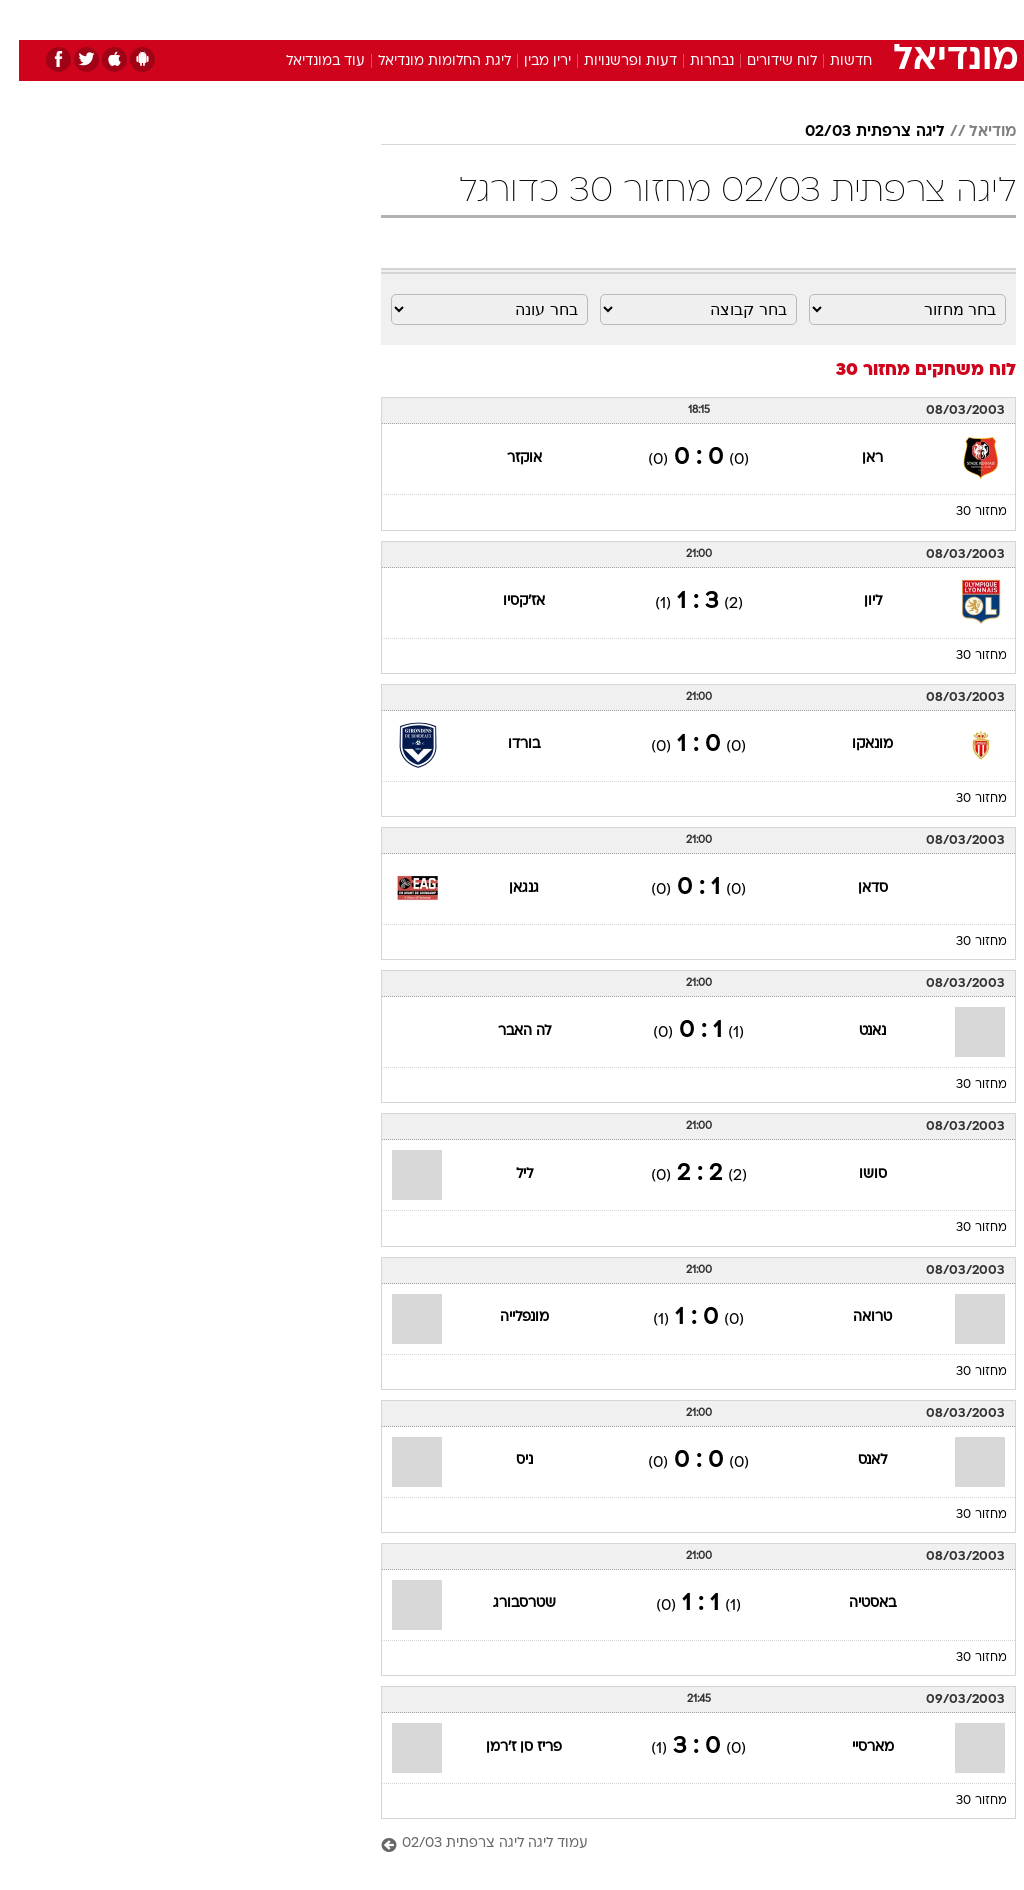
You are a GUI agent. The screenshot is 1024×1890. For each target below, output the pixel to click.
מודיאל (973, 132)
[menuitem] (756, 19)
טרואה (853, 1317)
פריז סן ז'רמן (505, 1747)
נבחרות (693, 61)
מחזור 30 (962, 512)
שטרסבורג (505, 1603)
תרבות (708, 18)
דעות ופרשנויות (611, 61)
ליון (854, 601)
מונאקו (853, 744)
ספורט (768, 18)
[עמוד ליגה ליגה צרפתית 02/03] (679, 1844)
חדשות (832, 61)
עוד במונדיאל (306, 61)
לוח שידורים (763, 61)
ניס (505, 1460)
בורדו (505, 744)
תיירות (427, 18)
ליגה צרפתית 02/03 (856, 132)
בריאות (490, 18)
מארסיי (854, 1747)
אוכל (548, 18)
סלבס (650, 18)
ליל (505, 1174)
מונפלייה (505, 1317)
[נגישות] (27, 18)
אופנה (291, 18)
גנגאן (505, 888)
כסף (598, 18)
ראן (853, 458)
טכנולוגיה (358, 18)
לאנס (853, 1460)
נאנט (853, 1031)
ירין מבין (528, 61)
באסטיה (853, 1603)
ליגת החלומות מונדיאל (425, 61)
